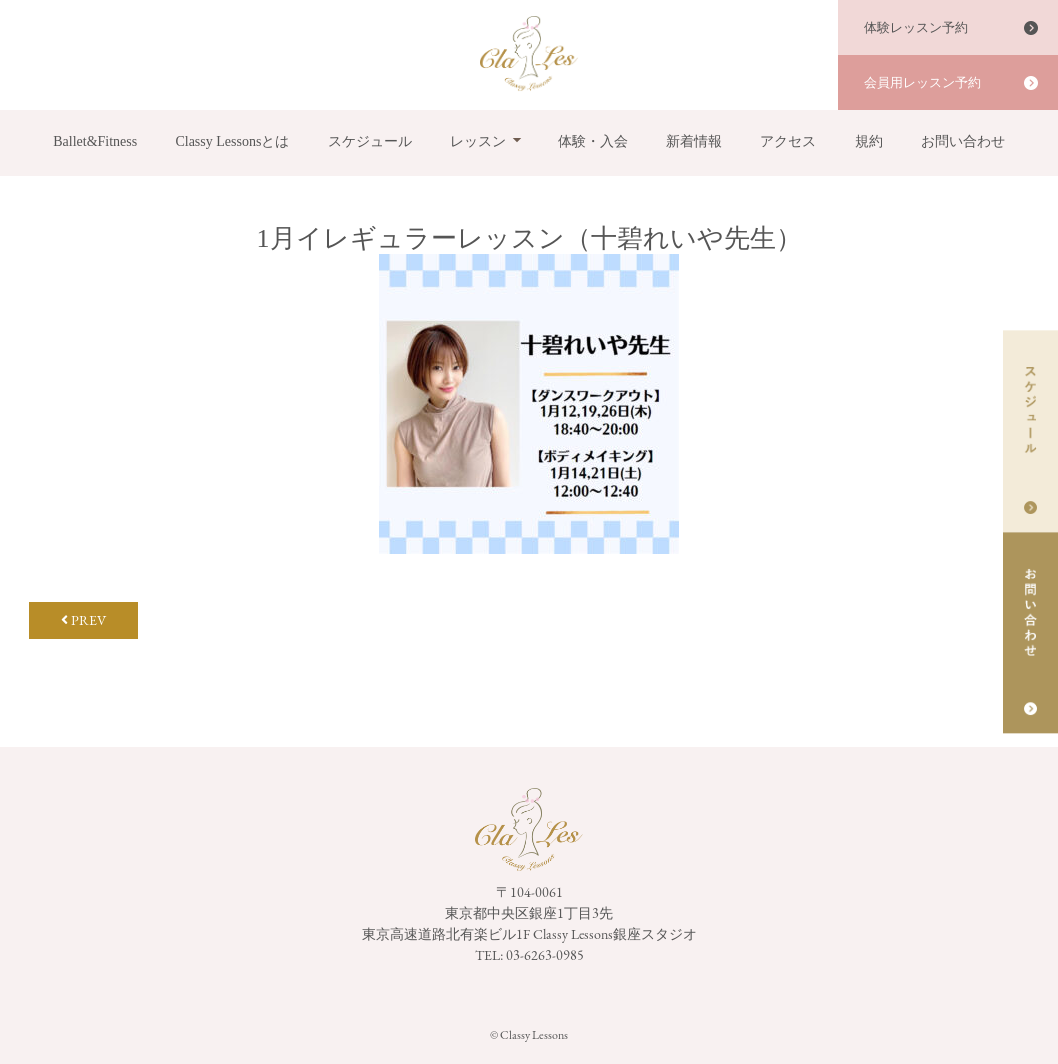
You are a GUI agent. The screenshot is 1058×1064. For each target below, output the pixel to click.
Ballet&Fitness (95, 141)
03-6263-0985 (545, 955)
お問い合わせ (963, 141)
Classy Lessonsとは (232, 141)
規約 (869, 141)
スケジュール (370, 141)
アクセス (788, 141)
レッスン (478, 141)
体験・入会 (593, 141)
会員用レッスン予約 (922, 82)
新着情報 (694, 141)
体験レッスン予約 (916, 27)
